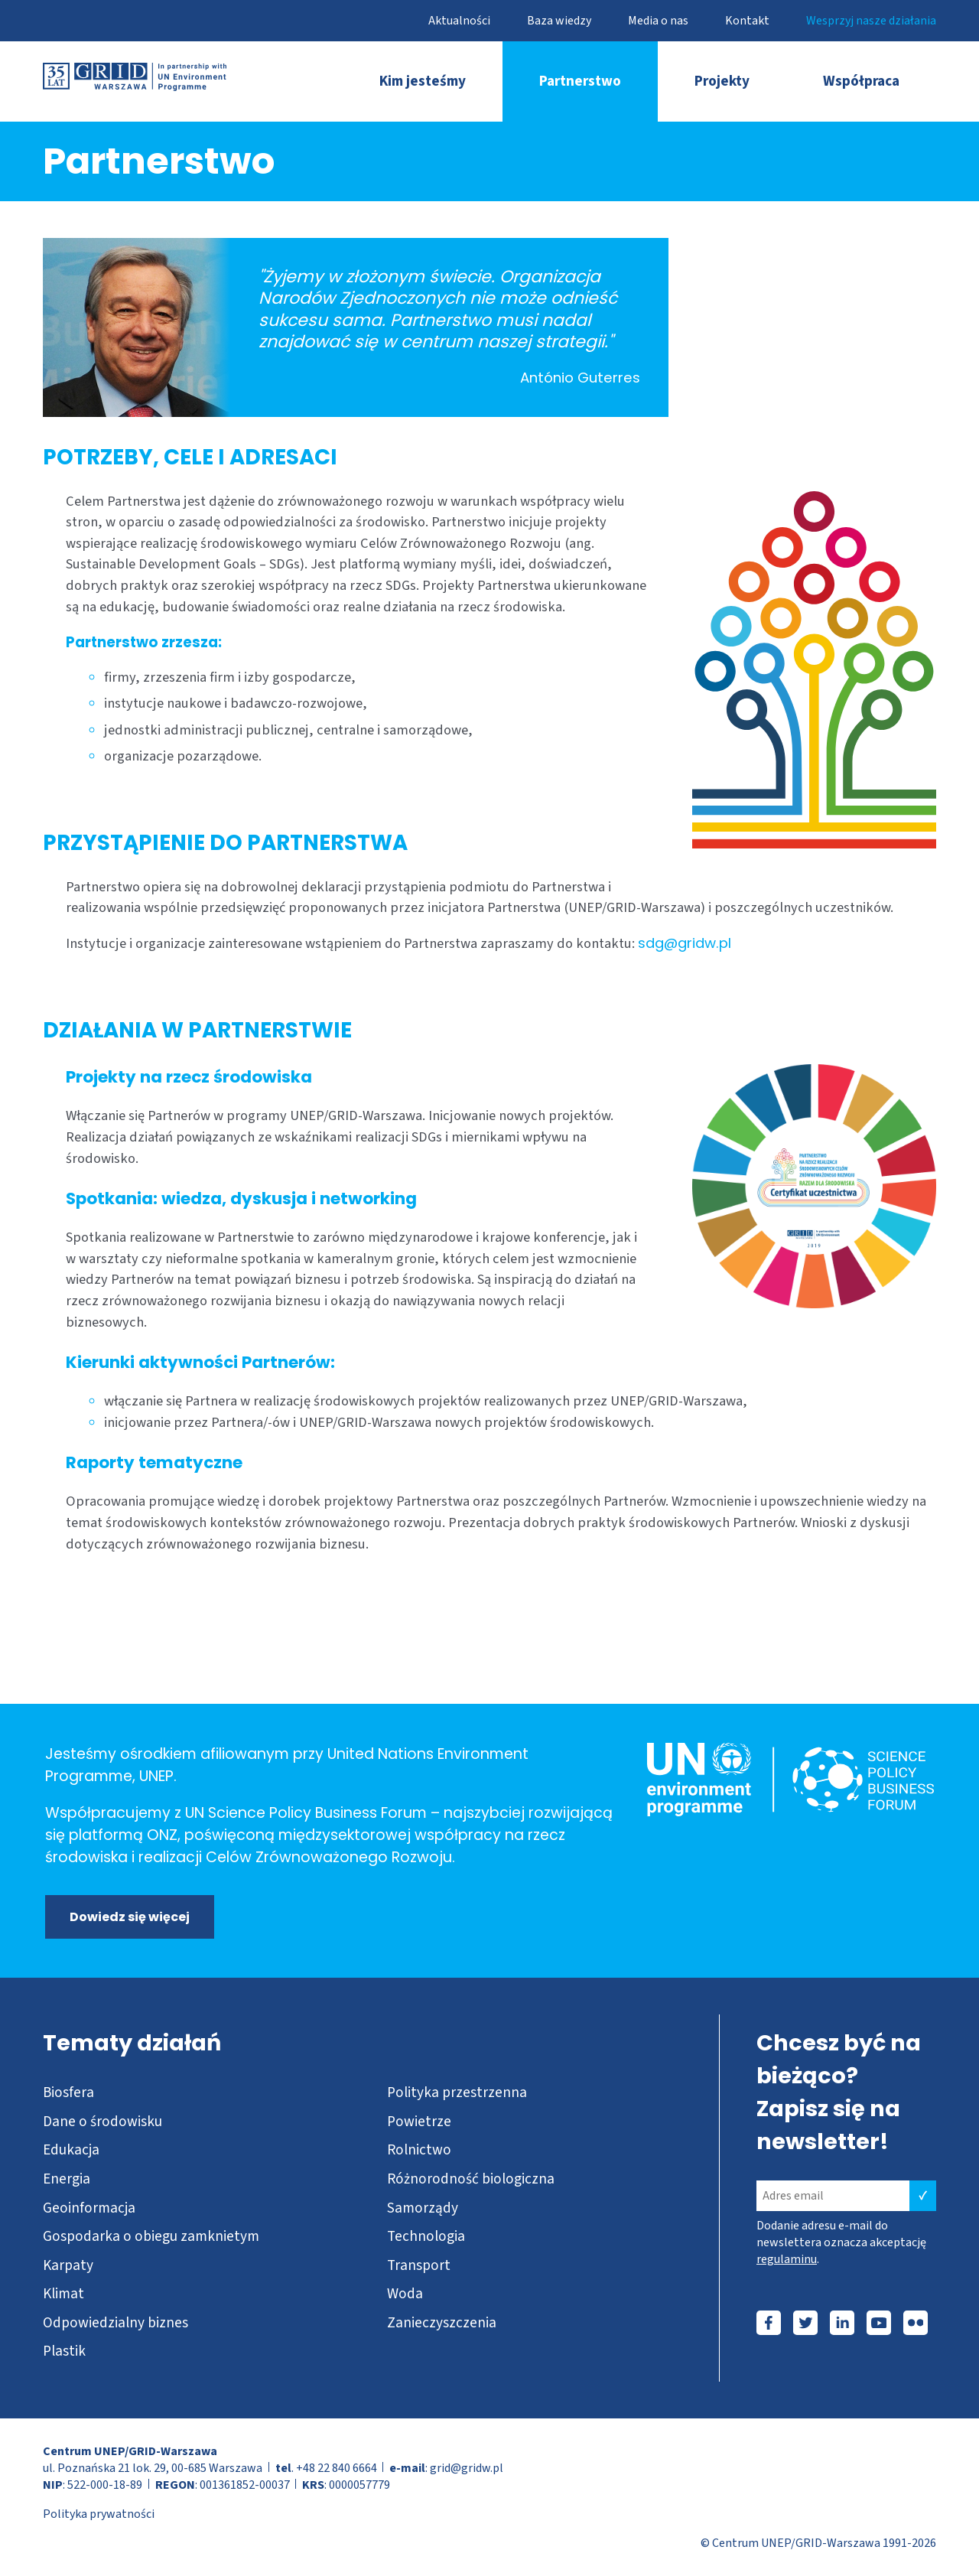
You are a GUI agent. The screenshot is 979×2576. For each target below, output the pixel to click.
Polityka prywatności (98, 2514)
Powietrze (419, 2121)
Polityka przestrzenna (457, 2092)
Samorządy (422, 2208)
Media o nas (658, 20)
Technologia (426, 2236)
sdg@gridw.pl (684, 943)
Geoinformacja (89, 2208)
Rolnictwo (419, 2150)
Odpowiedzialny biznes (115, 2322)
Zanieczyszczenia (441, 2322)
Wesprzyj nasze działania (871, 20)
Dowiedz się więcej (130, 1917)
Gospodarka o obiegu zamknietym (151, 2236)
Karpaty (68, 2265)
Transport (418, 2265)
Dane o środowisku (102, 2121)
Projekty (722, 81)
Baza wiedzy (559, 20)
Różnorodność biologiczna (471, 2179)
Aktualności (459, 20)
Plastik (64, 2351)
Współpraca (861, 81)
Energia (66, 2179)
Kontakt (747, 20)
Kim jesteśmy (422, 81)
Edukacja (71, 2150)
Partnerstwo (580, 81)
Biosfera (68, 2092)
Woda (405, 2293)
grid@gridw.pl (466, 2468)
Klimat (63, 2293)
